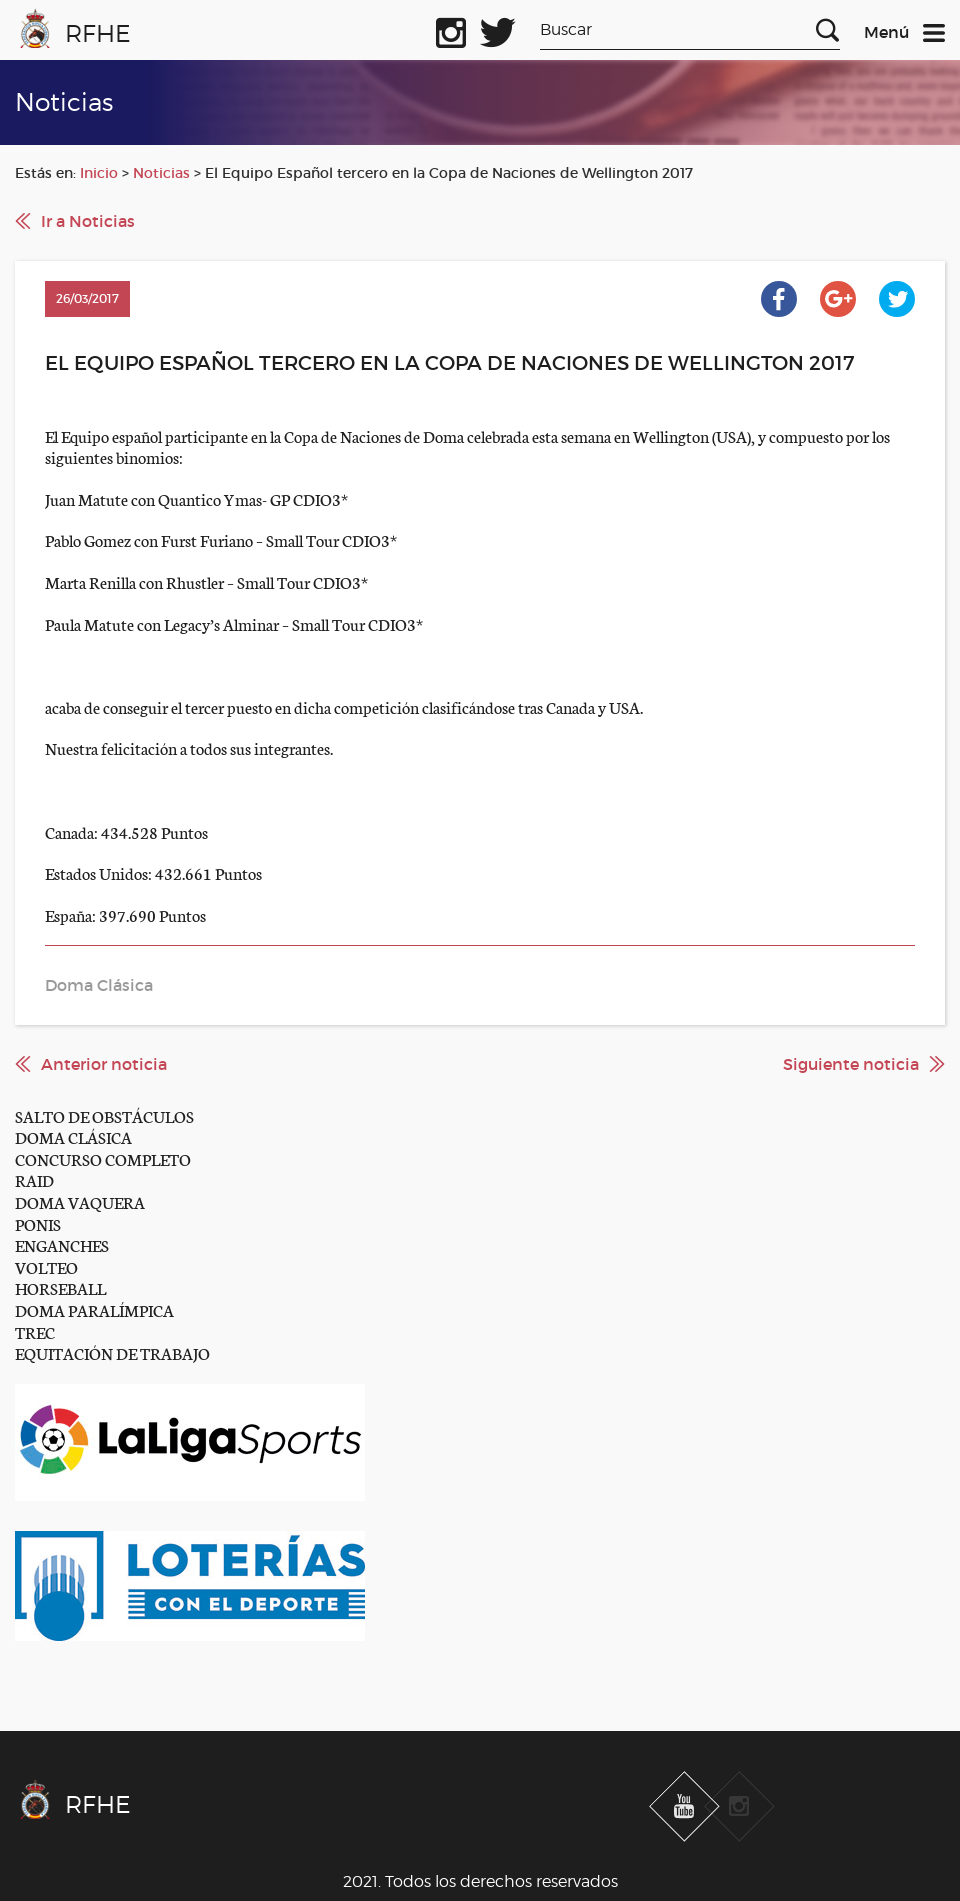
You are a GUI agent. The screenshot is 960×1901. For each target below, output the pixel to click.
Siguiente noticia (851, 1064)
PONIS (38, 1223)
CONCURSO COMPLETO (103, 1158)
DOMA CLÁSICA (73, 1136)
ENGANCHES (62, 1244)
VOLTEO (46, 1266)
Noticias (161, 173)
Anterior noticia (104, 1064)
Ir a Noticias (88, 221)
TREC (35, 1331)
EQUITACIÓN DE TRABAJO (112, 1352)
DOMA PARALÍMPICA (94, 1309)
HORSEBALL (60, 1287)
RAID (34, 1179)
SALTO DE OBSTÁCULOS (104, 1115)
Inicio (99, 173)
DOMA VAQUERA (80, 1201)
